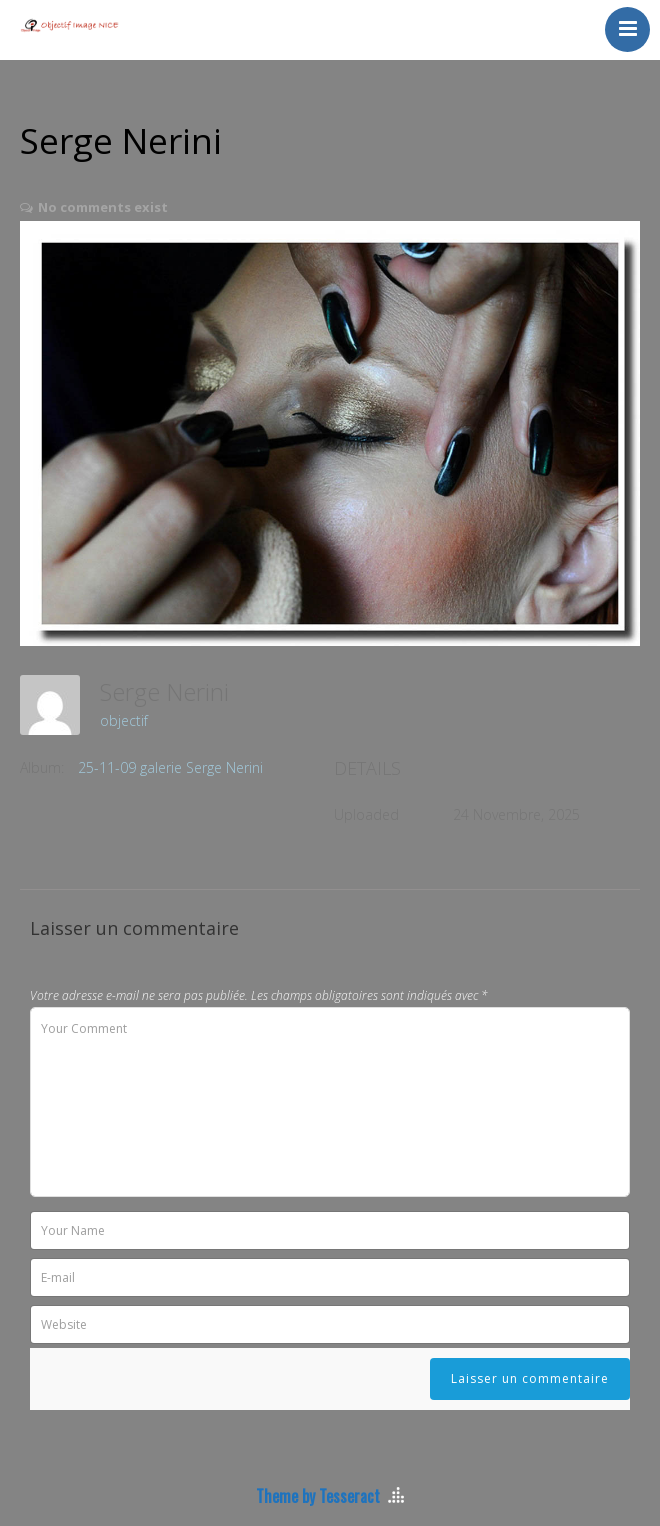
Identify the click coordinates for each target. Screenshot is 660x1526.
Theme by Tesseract (318, 1496)
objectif (124, 720)
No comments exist (103, 207)
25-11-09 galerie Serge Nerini (170, 767)
